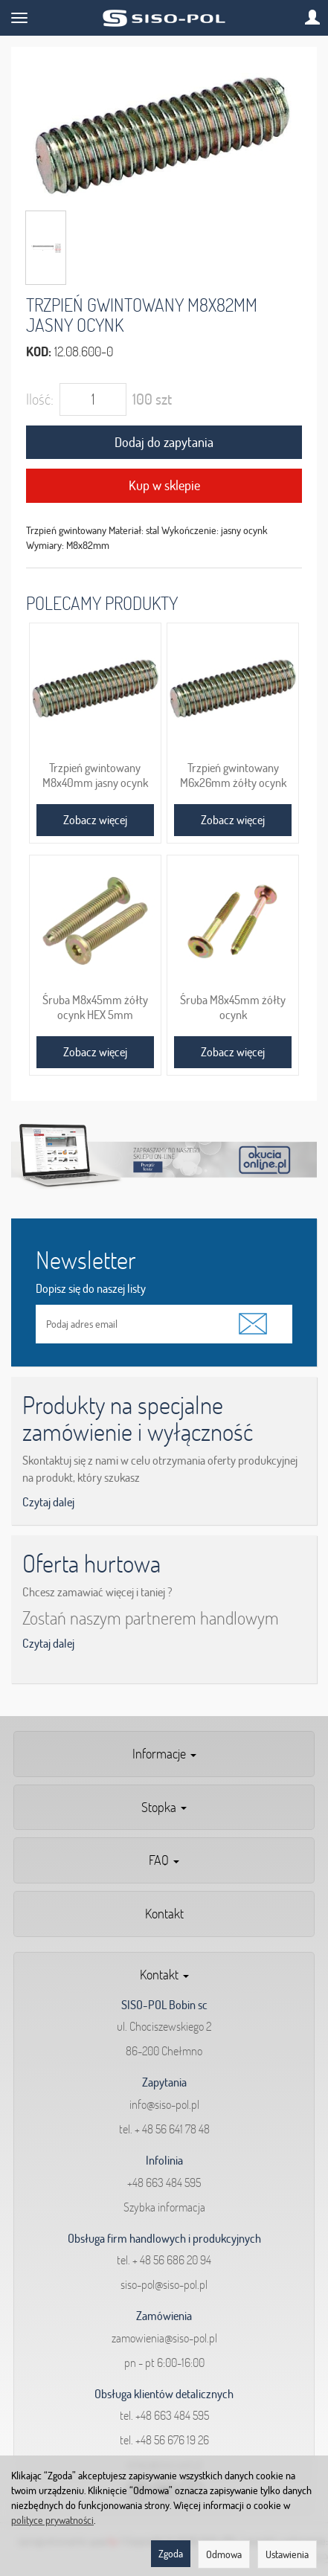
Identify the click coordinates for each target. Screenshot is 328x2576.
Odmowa (224, 2554)
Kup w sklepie (164, 485)
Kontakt (164, 1913)
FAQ (164, 1860)
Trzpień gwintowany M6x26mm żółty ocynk (233, 775)
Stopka (164, 1807)
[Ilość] (93, 399)
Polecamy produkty (102, 602)
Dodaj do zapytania (164, 442)
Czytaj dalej (48, 1501)
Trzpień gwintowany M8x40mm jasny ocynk (95, 775)
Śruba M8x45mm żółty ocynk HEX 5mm (95, 1007)
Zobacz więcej (95, 819)
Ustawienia (287, 2554)
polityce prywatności (52, 2520)
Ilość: (40, 399)
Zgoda (170, 2553)
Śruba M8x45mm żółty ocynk (233, 1007)
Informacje (164, 1753)
